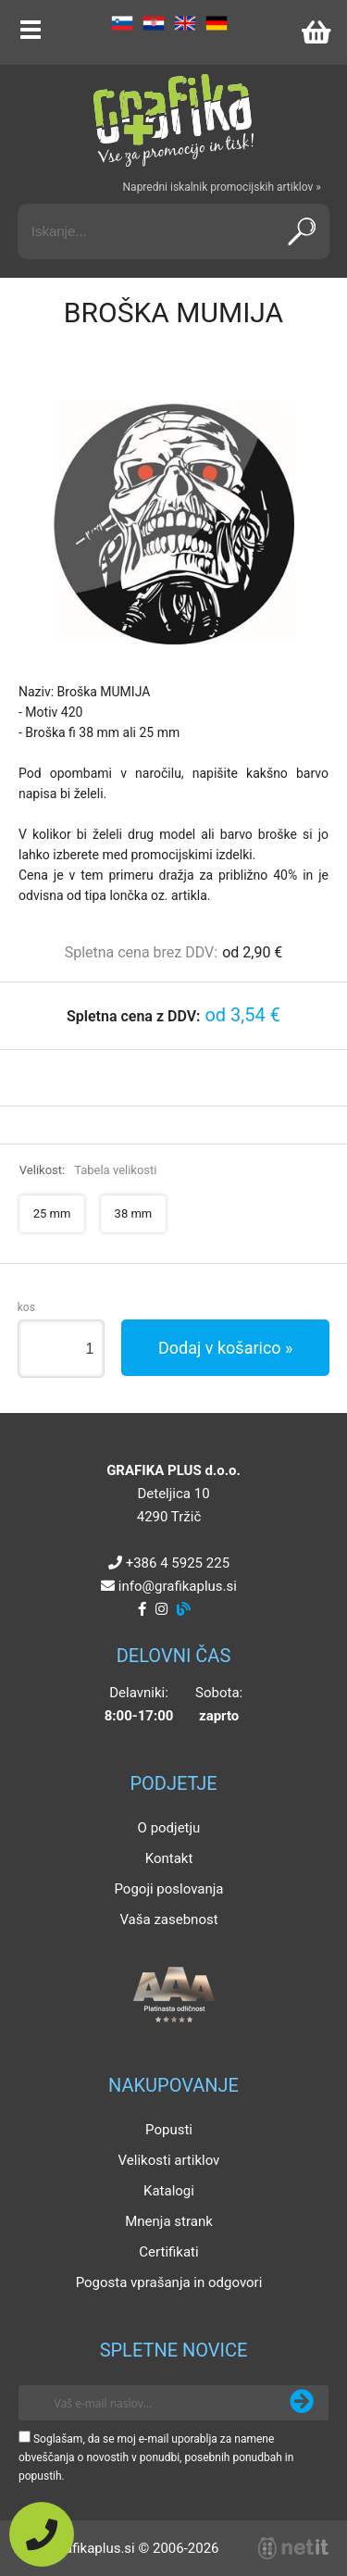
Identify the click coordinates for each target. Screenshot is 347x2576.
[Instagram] (161, 1609)
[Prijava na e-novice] (301, 2402)
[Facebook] (142, 1609)
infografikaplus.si (177, 1586)
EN (185, 23)
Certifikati (168, 2252)
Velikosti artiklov (169, 2160)
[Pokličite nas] (41, 2534)
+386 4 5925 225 (177, 1563)
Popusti (168, 2129)
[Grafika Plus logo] (174, 120)
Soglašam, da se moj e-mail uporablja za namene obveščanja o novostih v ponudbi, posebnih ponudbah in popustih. (156, 2457)
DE (216, 23)
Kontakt (169, 1858)
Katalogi (168, 2190)
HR (154, 23)
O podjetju (169, 1827)
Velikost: (88, 1170)
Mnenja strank (169, 2221)
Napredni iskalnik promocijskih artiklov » (222, 187)
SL (122, 23)
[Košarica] (315, 32)
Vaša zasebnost (168, 1919)
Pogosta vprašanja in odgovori (169, 2282)
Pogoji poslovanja (168, 1889)
